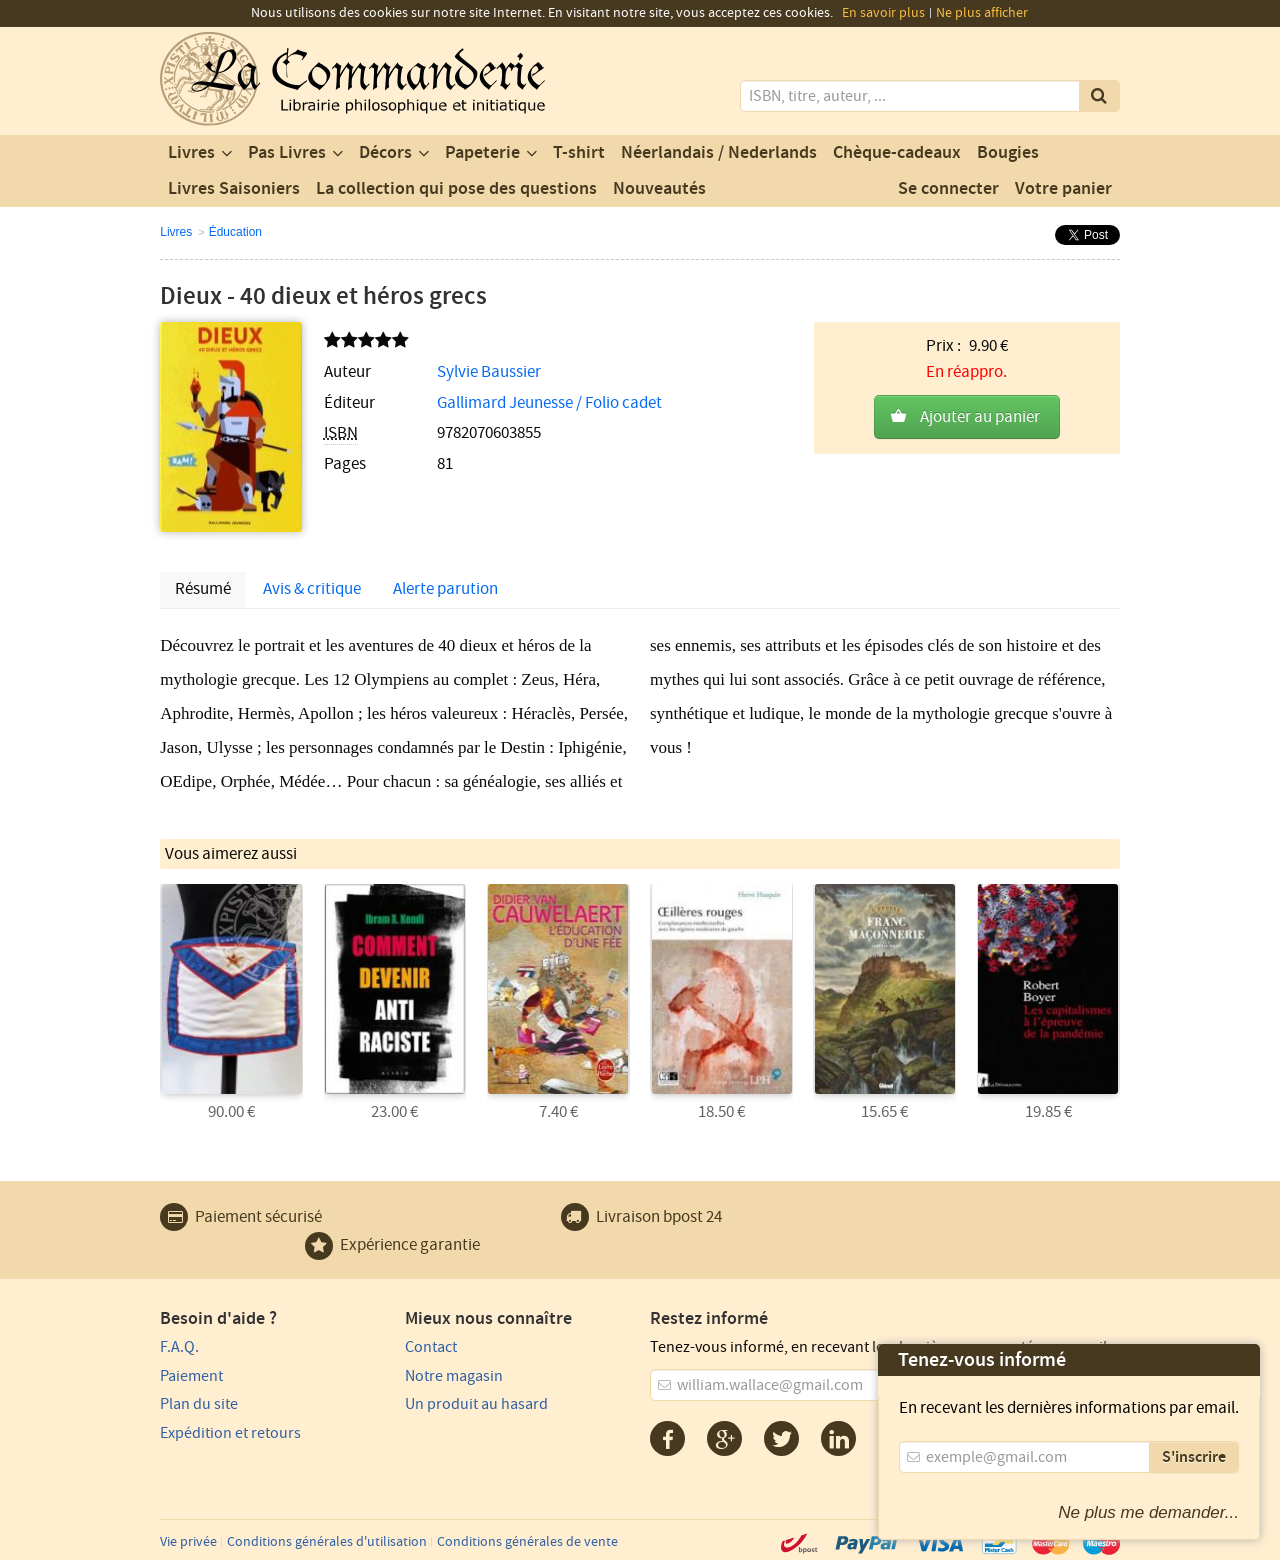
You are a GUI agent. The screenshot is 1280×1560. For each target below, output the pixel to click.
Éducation (235, 232)
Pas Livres (287, 153)
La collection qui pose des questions (456, 189)
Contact (431, 1347)
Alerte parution (445, 589)
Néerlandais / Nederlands (719, 153)
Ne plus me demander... (1148, 1512)
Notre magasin (454, 1376)
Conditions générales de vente (527, 1542)
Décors (385, 153)
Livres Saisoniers (234, 189)
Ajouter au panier (980, 417)
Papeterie (482, 153)
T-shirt (579, 153)
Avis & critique (312, 589)
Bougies (1008, 153)
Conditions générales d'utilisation (327, 1542)
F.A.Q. (179, 1347)
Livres (191, 153)
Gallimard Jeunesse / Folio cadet (549, 403)
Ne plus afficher (982, 13)
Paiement (191, 1376)
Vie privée (188, 1542)
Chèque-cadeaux (897, 153)
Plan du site (199, 1404)
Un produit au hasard (476, 1404)
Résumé (203, 589)
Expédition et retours (230, 1433)
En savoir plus (883, 13)
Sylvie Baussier (489, 372)
